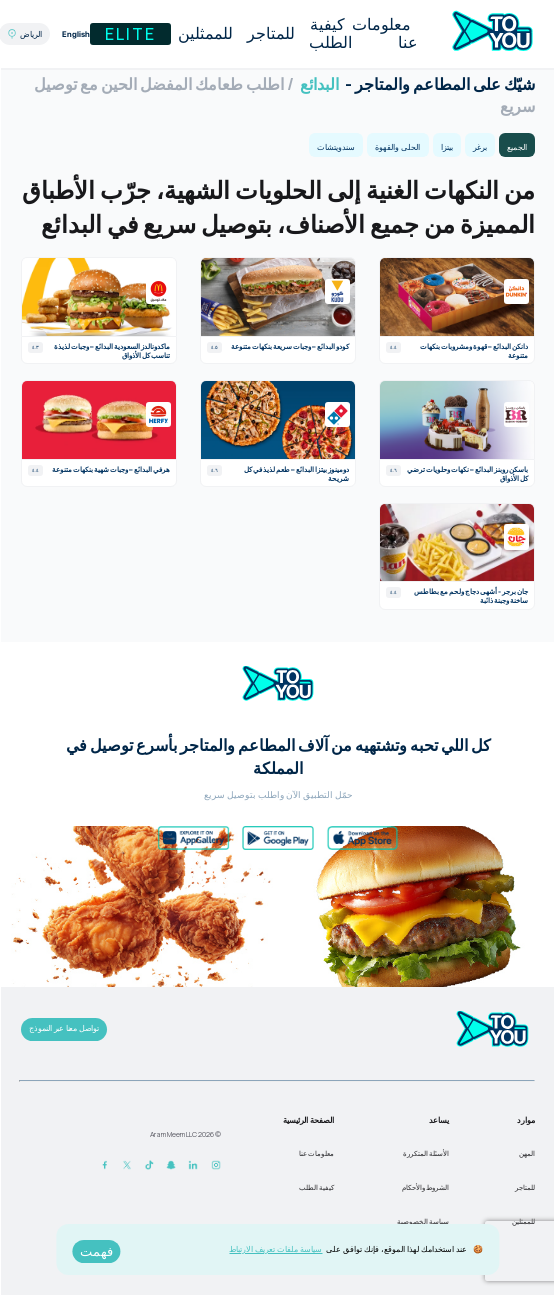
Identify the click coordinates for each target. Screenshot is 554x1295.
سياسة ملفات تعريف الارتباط (274, 1248)
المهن (526, 1153)
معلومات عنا (384, 33)
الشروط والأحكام (424, 1187)
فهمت (95, 1251)
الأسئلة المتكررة (425, 1153)
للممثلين (204, 33)
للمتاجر (270, 33)
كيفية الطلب (329, 33)
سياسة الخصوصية (422, 1221)
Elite (129, 34)
